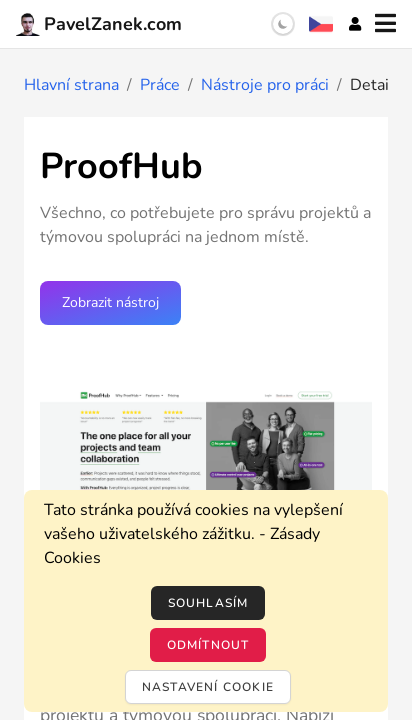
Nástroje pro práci (265, 85)
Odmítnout (208, 645)
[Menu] (385, 24)
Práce (160, 85)
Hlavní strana (71, 85)
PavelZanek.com (99, 24)
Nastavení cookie (208, 687)
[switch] (283, 24)
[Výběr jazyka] (321, 24)
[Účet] (355, 24)
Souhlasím (208, 603)
